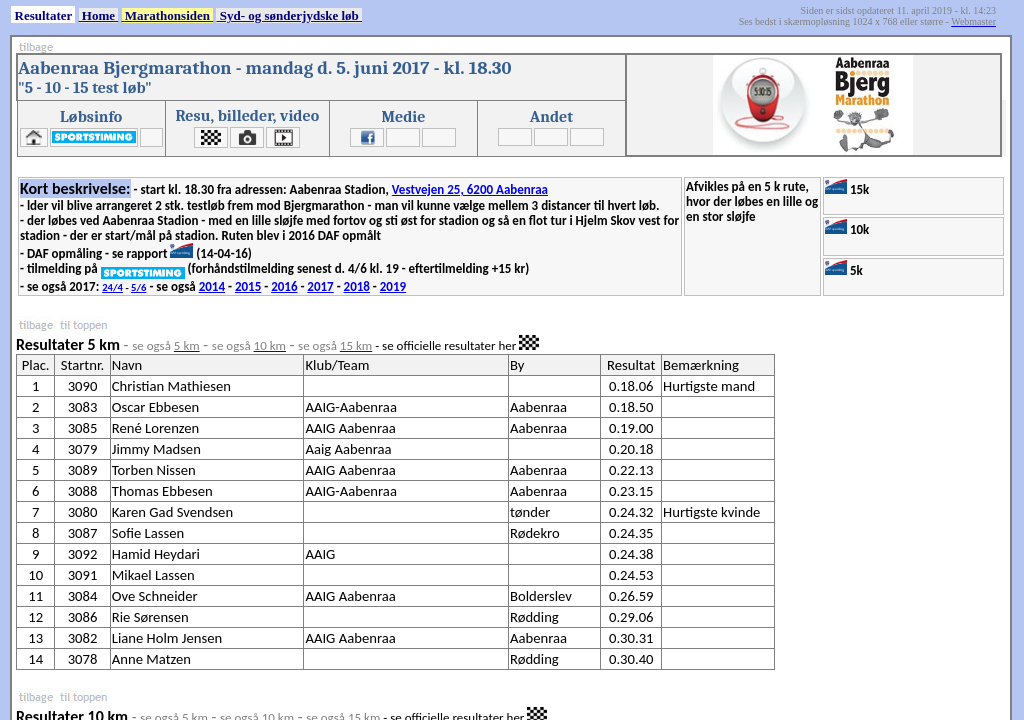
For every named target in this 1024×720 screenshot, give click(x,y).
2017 (320, 286)
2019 (393, 286)
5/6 (138, 287)
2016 (284, 286)
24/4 (112, 287)
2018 (357, 286)
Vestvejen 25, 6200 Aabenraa (470, 189)
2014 (212, 286)
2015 (248, 286)
